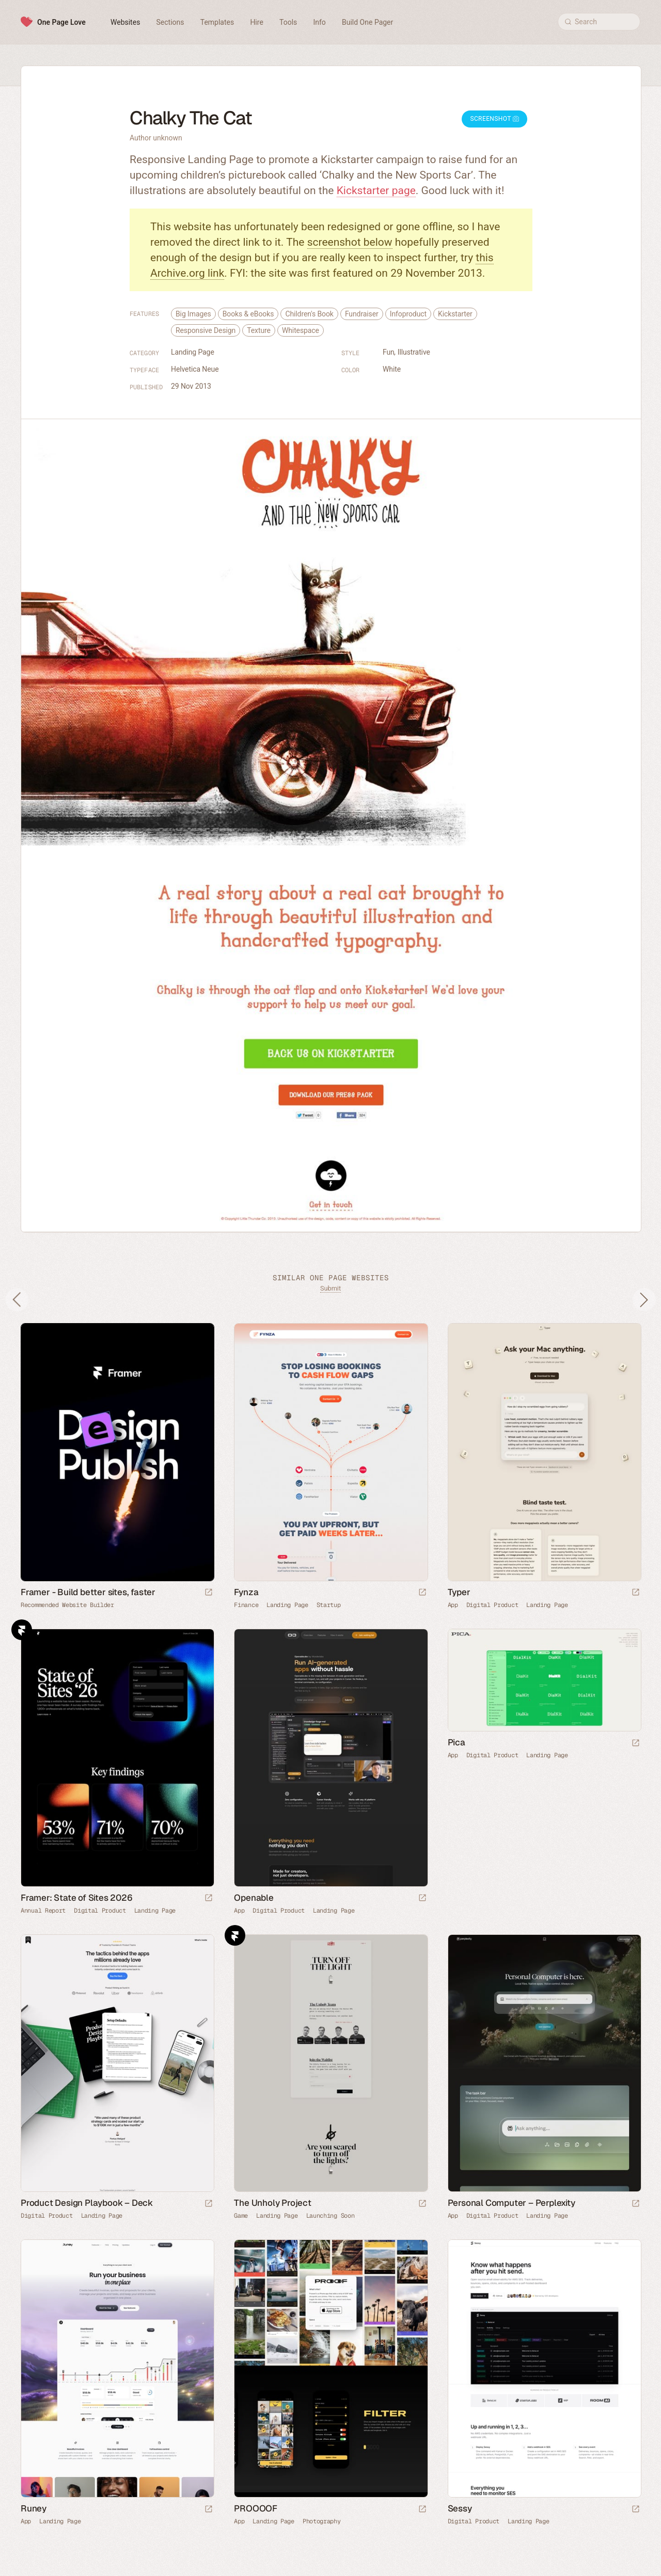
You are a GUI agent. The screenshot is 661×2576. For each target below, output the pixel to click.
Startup (329, 1605)
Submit (330, 1288)
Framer (21, 1629)
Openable (253, 1897)
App (453, 1605)
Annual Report (43, 1910)
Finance (246, 1605)
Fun (389, 352)
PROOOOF (255, 2508)
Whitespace (300, 330)
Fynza (246, 1592)
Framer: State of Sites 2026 (77, 1897)
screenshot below (349, 242)
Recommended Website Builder (67, 1605)
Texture (259, 330)
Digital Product (492, 1605)
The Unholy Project (272, 2202)
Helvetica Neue (195, 369)
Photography (322, 2521)
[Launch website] (422, 1592)
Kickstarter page (376, 190)
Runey (33, 2508)
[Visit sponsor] (208, 1592)
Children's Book (309, 314)
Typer (459, 1592)
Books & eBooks (248, 314)
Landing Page (192, 352)
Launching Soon (330, 2216)
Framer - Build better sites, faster (88, 1592)
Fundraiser (362, 314)
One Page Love (61, 22)
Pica (456, 1742)
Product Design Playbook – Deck (87, 2202)
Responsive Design (205, 330)
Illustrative (414, 352)
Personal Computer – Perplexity (511, 2202)
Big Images (193, 314)
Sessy (460, 2508)
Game (241, 2216)
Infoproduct (408, 314)
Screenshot (494, 118)
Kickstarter (455, 314)
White (392, 369)
